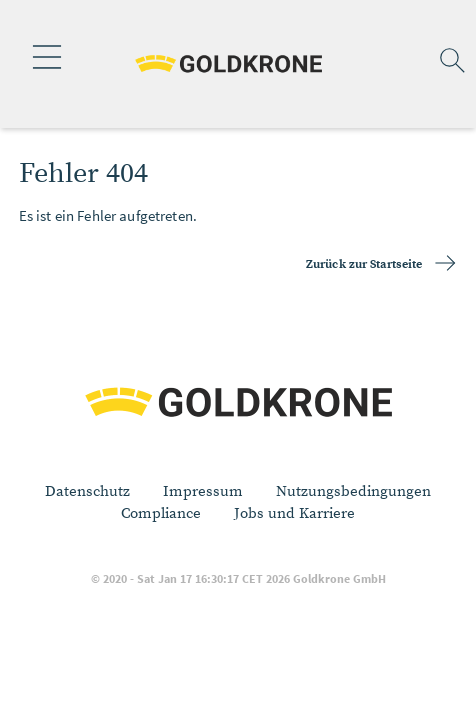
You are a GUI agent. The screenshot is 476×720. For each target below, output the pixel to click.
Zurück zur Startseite (364, 264)
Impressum (203, 491)
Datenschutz (87, 491)
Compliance (161, 513)
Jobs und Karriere (294, 513)
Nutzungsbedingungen (353, 491)
